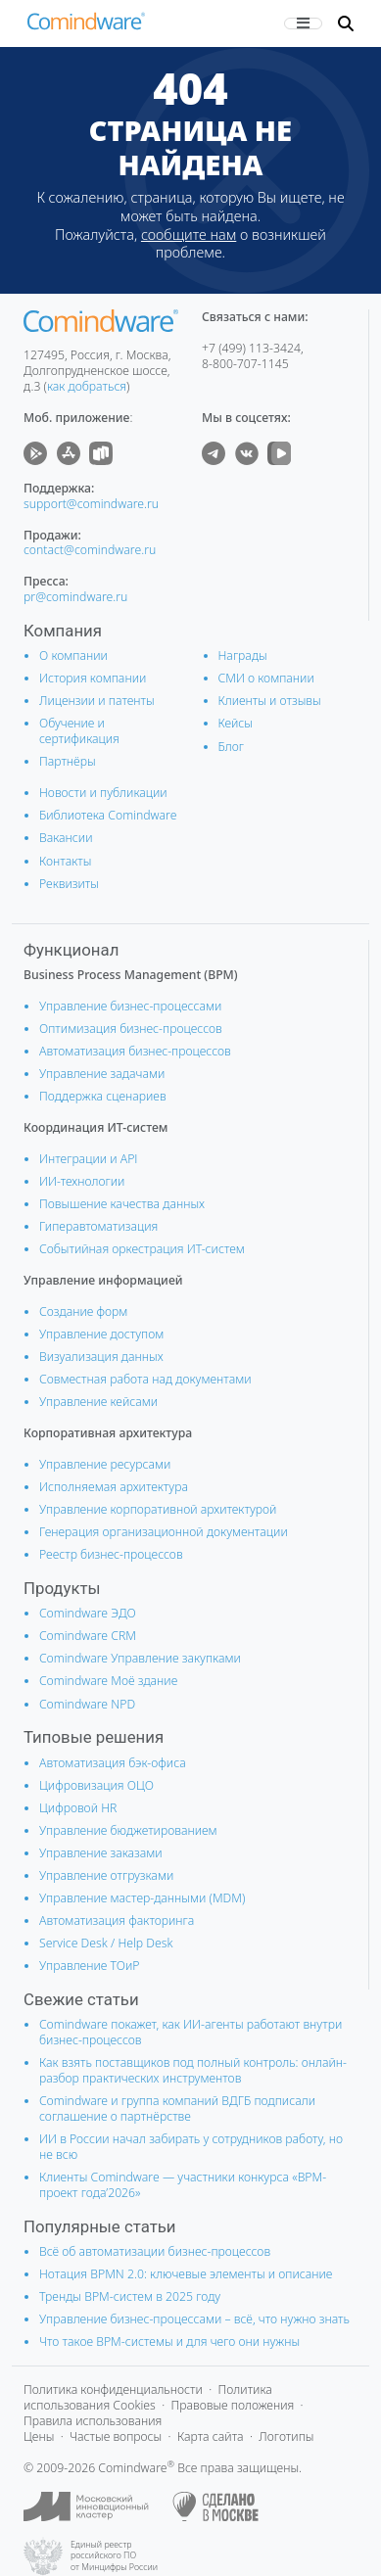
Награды (242, 655)
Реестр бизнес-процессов (111, 1554)
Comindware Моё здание (108, 1680)
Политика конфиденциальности (113, 2389)
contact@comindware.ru (90, 549)
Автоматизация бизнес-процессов (135, 1051)
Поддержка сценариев (103, 1096)
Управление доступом (101, 1334)
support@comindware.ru (91, 503)
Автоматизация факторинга (116, 1920)
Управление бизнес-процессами (130, 1006)
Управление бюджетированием (128, 1830)
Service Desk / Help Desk (106, 1943)
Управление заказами (101, 1853)
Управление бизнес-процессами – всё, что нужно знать (194, 2319)
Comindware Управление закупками (140, 1658)
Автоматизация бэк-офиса (112, 1763)
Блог (231, 746)
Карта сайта (210, 2436)
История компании (92, 678)
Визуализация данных (101, 1356)
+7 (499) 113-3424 (251, 348)
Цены (39, 2436)
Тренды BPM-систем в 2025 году (129, 2296)
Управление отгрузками (106, 1875)
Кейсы (236, 723)
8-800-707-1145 (245, 363)
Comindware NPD (87, 1704)
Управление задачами (102, 1073)
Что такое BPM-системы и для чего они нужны (169, 2341)
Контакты (65, 861)
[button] (345, 23)
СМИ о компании (266, 678)
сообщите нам (188, 234)
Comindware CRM (87, 1635)
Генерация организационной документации (163, 1531)
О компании (73, 655)
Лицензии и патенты (97, 700)
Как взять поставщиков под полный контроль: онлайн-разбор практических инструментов (193, 2070)
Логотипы (286, 2436)
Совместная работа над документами (145, 1379)
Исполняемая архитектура (113, 1486)
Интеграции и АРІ (88, 1158)
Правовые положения (232, 2405)
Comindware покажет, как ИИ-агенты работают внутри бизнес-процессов (190, 2032)
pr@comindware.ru (75, 596)
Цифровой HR (78, 1808)
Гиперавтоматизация (98, 1226)
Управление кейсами (98, 1401)
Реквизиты (69, 883)
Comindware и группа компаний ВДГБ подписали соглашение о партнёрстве (177, 2108)
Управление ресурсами (104, 1464)
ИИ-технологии (81, 1181)
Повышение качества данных (122, 1203)
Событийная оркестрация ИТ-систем (142, 1249)
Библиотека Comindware (107, 815)
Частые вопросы (116, 2436)
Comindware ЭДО (87, 1613)
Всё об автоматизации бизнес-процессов (154, 2251)
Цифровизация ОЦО (96, 1785)
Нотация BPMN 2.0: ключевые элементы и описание (185, 2274)
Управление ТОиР (89, 1965)
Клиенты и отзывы (269, 700)
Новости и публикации (103, 792)
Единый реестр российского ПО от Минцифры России (114, 2556)
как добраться (86, 386)
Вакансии (65, 837)
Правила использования (93, 2420)
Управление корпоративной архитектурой (157, 1509)
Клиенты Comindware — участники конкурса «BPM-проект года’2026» (182, 2185)
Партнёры (67, 761)
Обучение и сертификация (79, 731)
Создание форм (83, 1311)
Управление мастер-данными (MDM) (142, 1898)
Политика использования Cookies (148, 2397)
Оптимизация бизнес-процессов (130, 1028)
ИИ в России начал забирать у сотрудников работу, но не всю (191, 2147)
